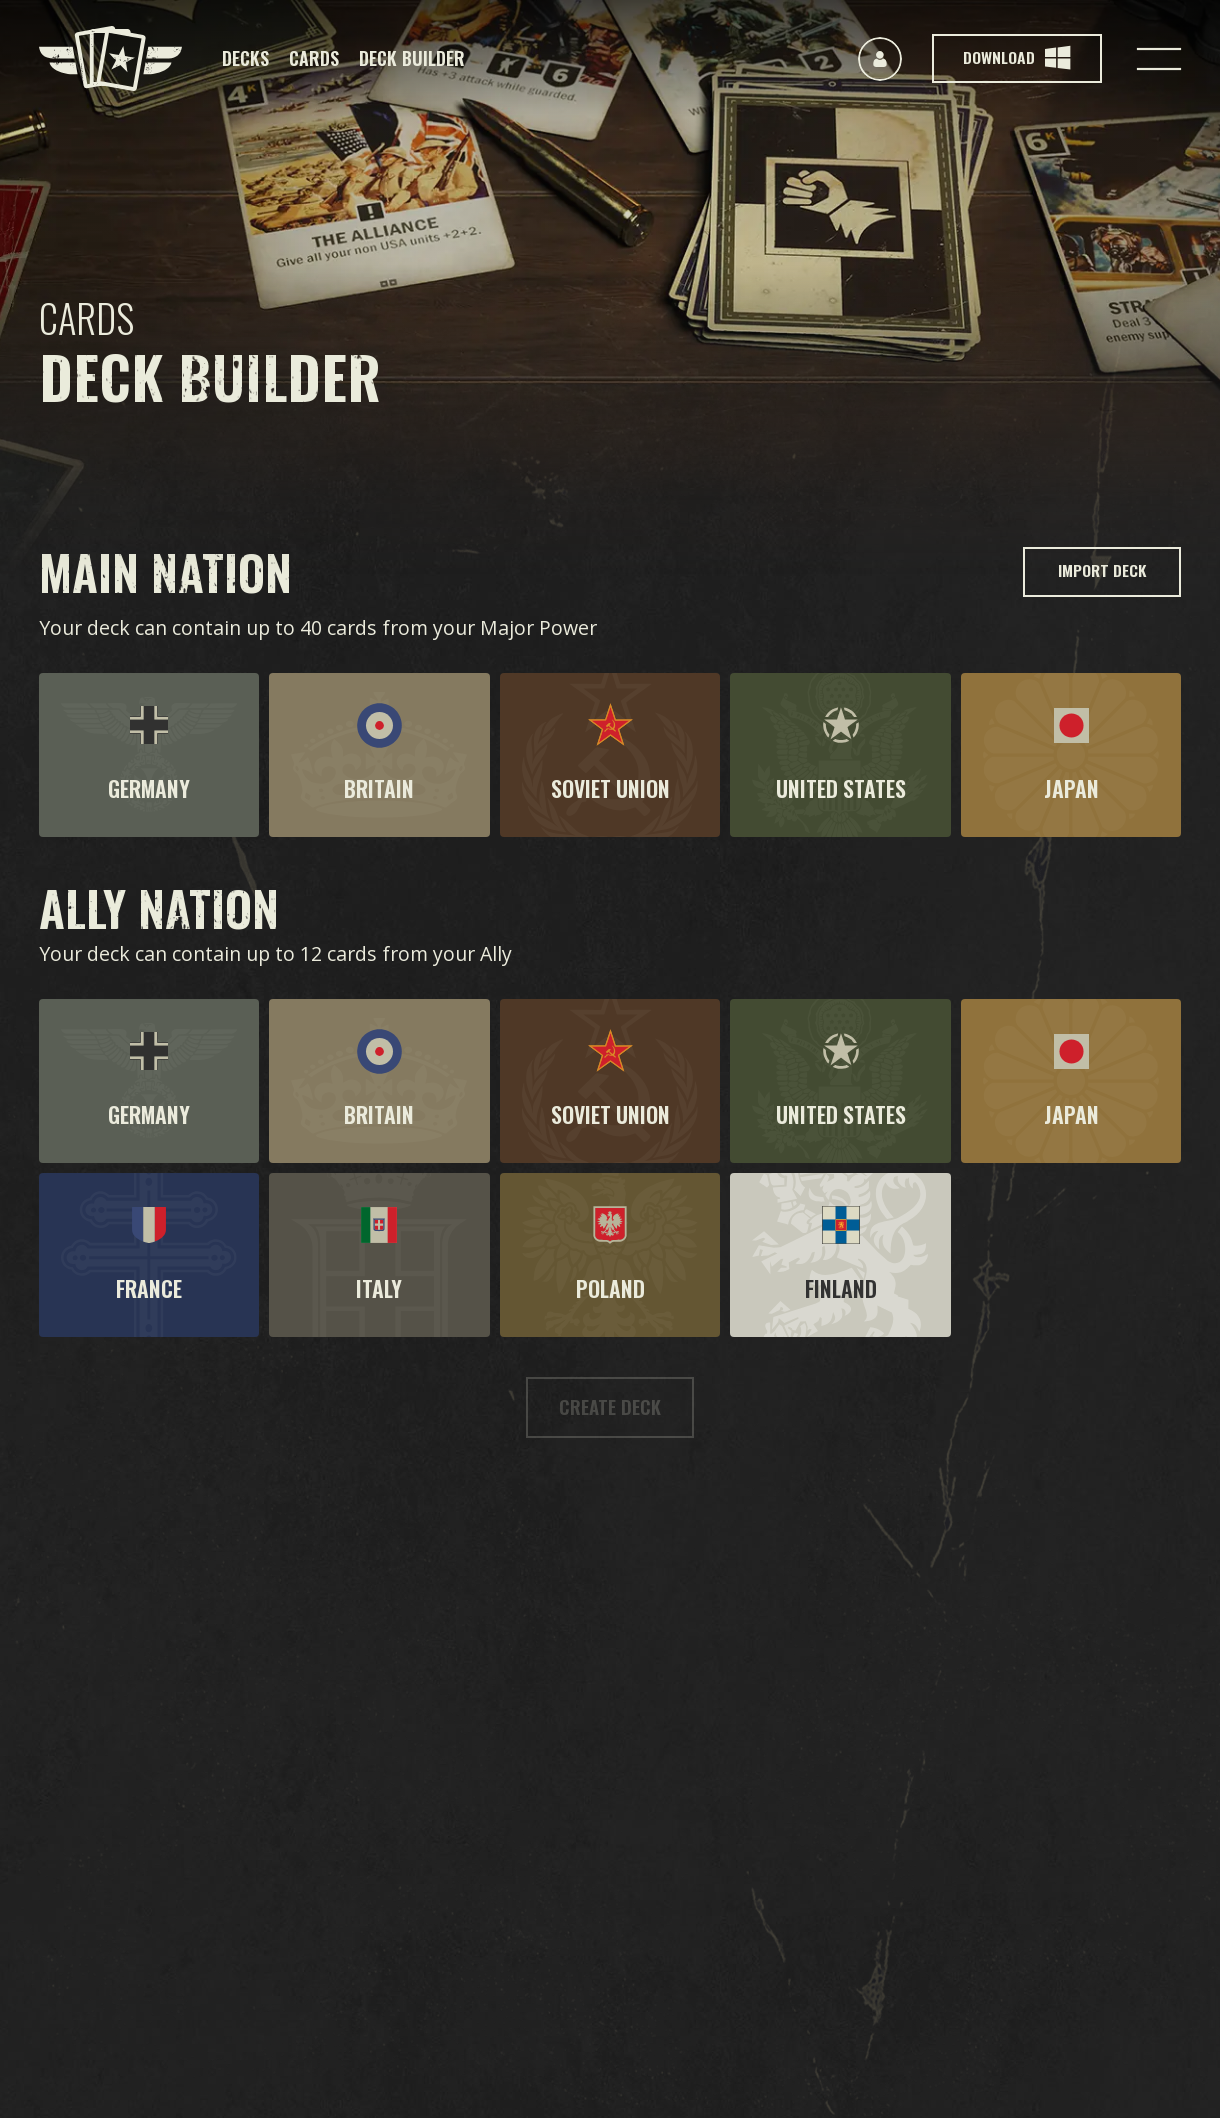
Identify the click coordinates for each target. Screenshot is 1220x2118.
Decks (245, 58)
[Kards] (110, 58)
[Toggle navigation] (1159, 59)
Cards (314, 58)
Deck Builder (412, 58)
